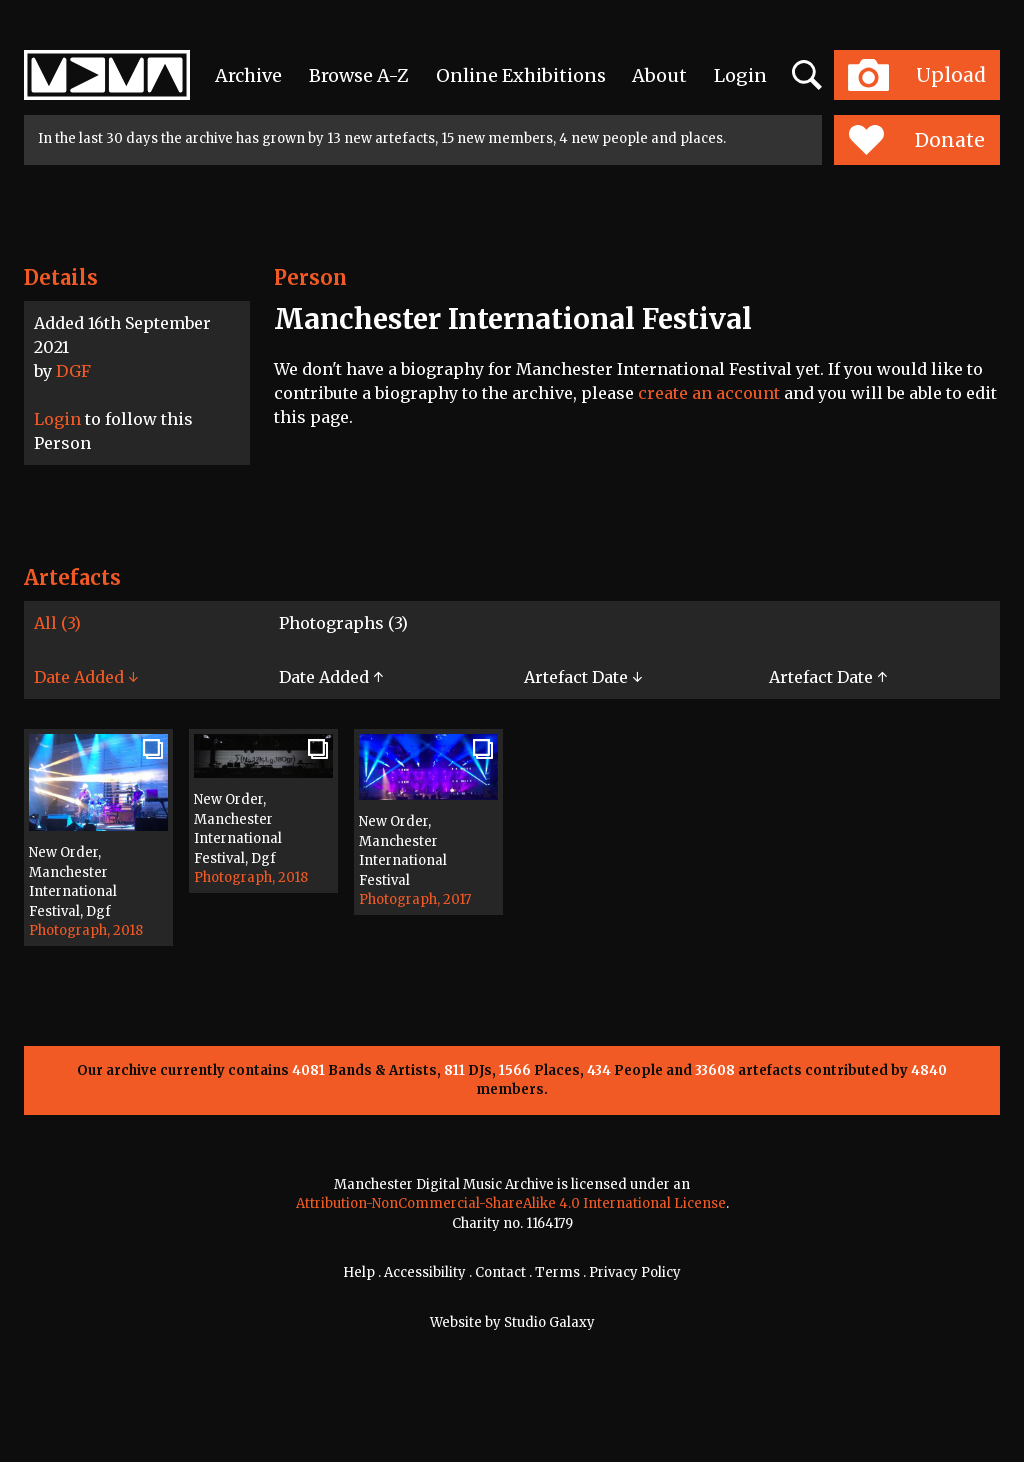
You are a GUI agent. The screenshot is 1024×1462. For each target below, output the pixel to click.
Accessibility (425, 1272)
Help (359, 1272)
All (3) (57, 623)
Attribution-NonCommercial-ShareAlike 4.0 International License (511, 1203)
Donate (916, 140)
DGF (73, 371)
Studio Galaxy (549, 1322)
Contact (500, 1272)
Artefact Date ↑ (828, 677)
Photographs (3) (343, 623)
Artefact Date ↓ (583, 677)
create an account (709, 393)
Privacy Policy (635, 1272)
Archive (248, 75)
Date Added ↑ (331, 677)
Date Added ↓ (86, 677)
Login (740, 75)
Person (310, 277)
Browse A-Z (359, 75)
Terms (557, 1272)
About (659, 75)
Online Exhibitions (521, 75)
